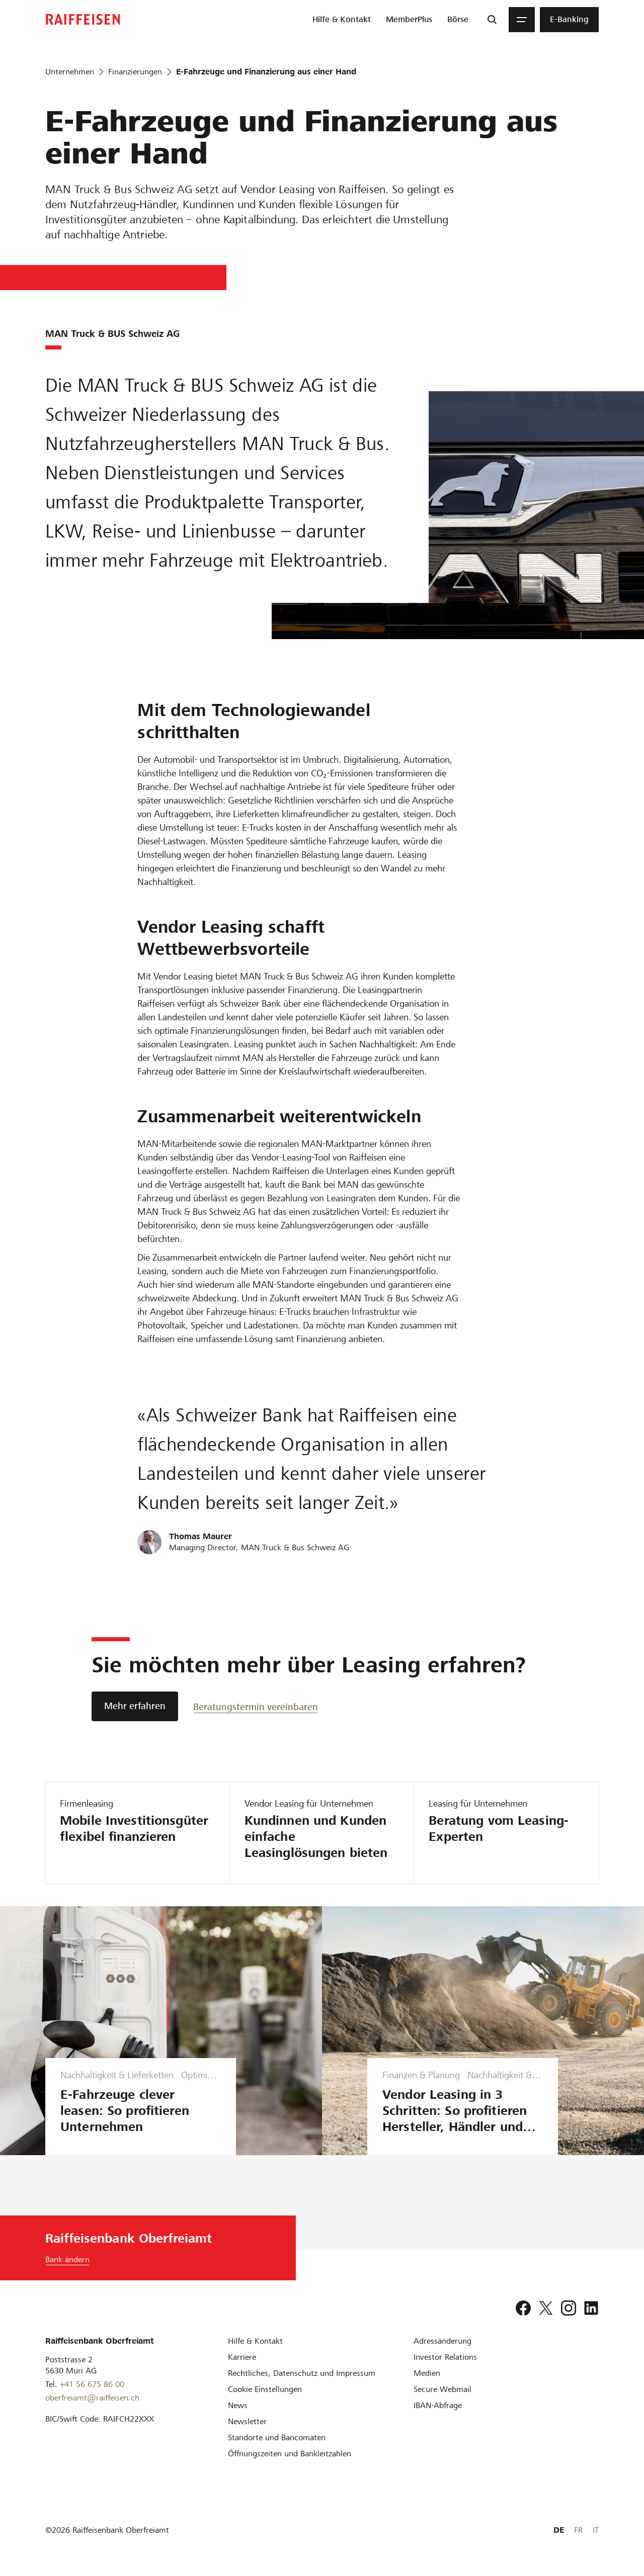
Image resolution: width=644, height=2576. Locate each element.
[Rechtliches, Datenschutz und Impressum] (301, 2373)
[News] (238, 2405)
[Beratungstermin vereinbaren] (255, 1706)
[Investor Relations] (445, 2357)
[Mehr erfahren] (135, 1706)
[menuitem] (341, 19)
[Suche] (492, 19)
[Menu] (522, 19)
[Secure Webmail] (442, 2389)
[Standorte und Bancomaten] (277, 2437)
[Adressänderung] (442, 2341)
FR (578, 2530)
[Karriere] (242, 2357)
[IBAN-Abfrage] (438, 2405)
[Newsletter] (247, 2421)
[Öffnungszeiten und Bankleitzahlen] (289, 2453)
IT (596, 2530)
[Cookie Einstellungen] (265, 2389)
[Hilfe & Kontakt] (255, 2341)
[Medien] (427, 2373)
